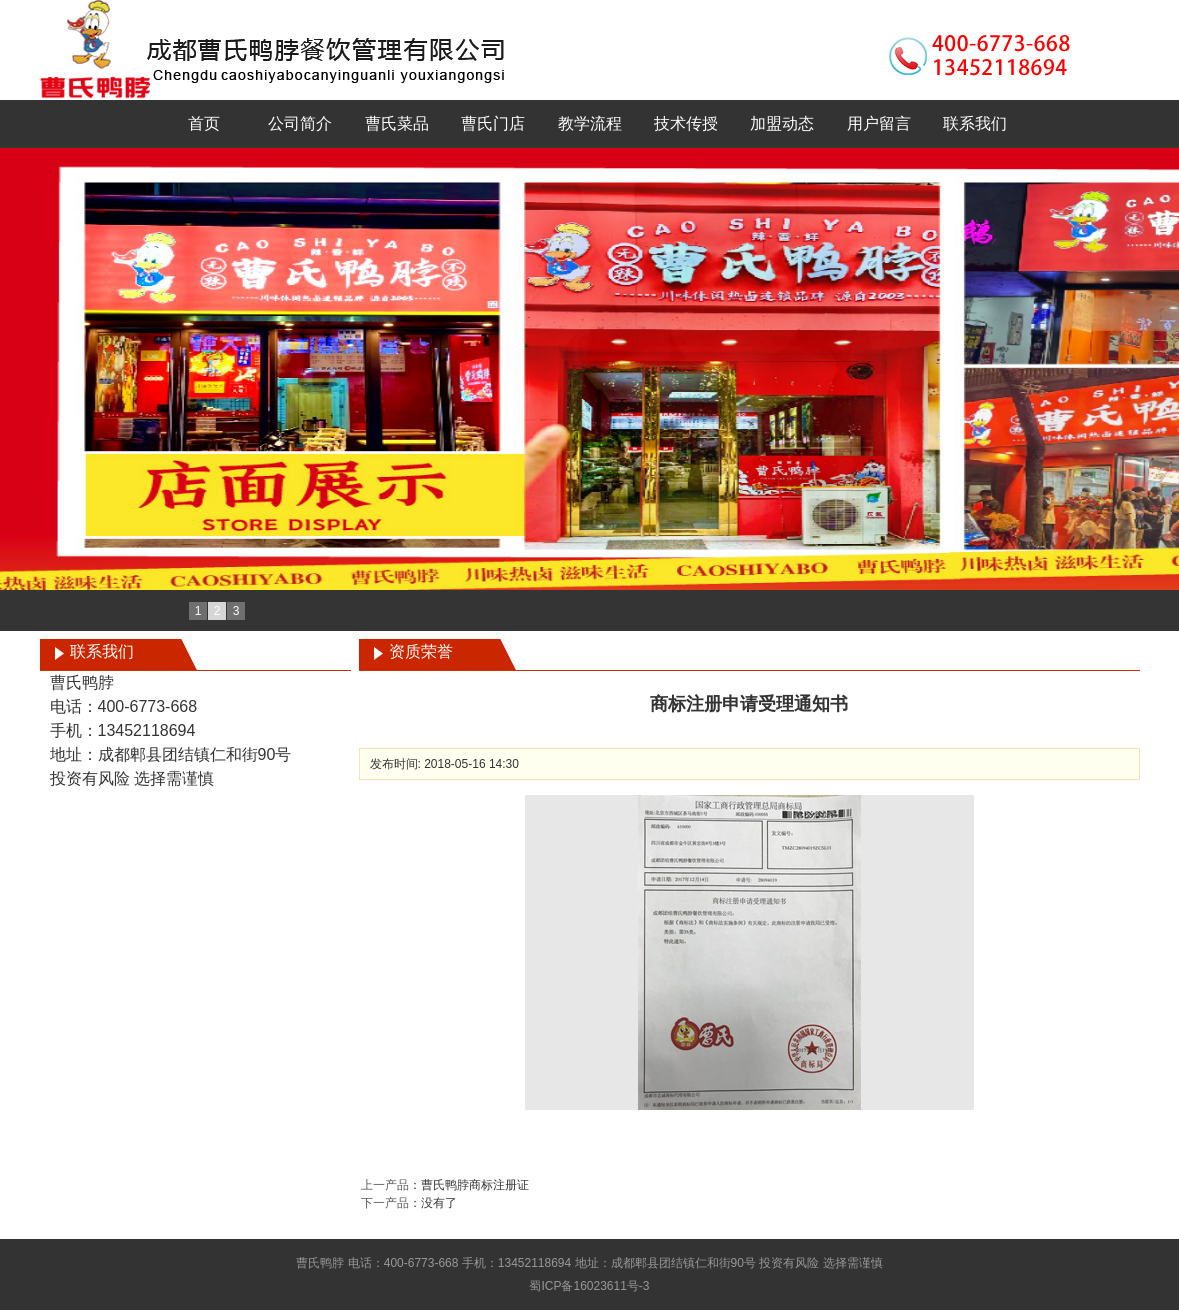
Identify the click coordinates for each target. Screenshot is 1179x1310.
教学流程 (590, 123)
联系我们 (975, 123)
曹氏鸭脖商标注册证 (475, 1185)
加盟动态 (782, 123)
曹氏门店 (493, 123)
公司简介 (300, 123)
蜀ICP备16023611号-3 (589, 1286)
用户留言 (879, 123)
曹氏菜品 (397, 123)
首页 (204, 123)
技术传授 (686, 123)
